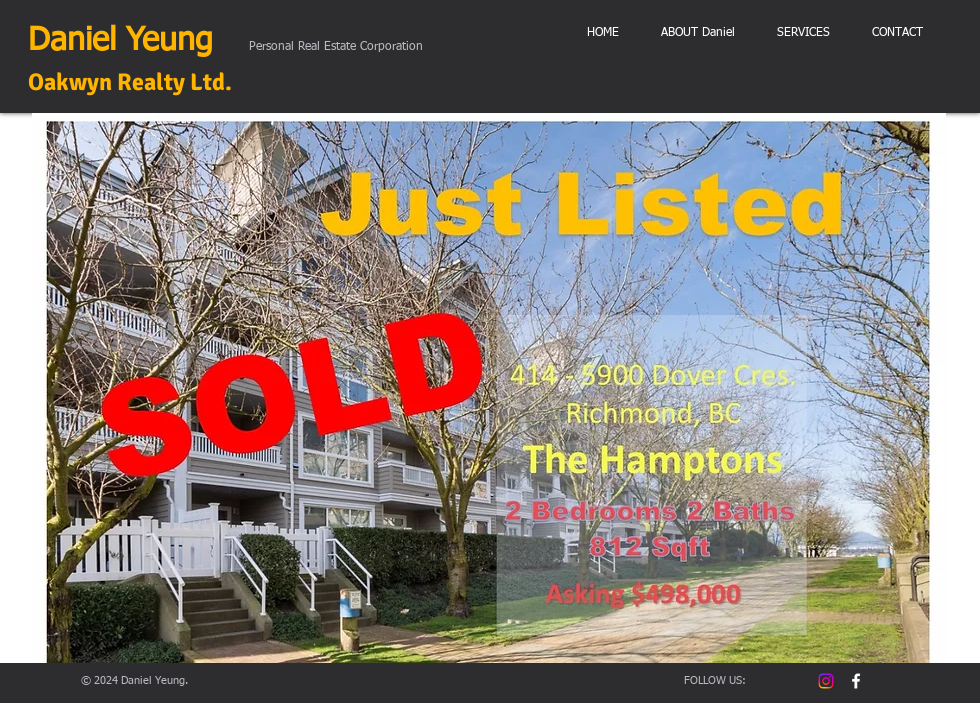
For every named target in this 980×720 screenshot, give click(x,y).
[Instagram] (826, 681)
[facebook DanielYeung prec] (856, 681)
